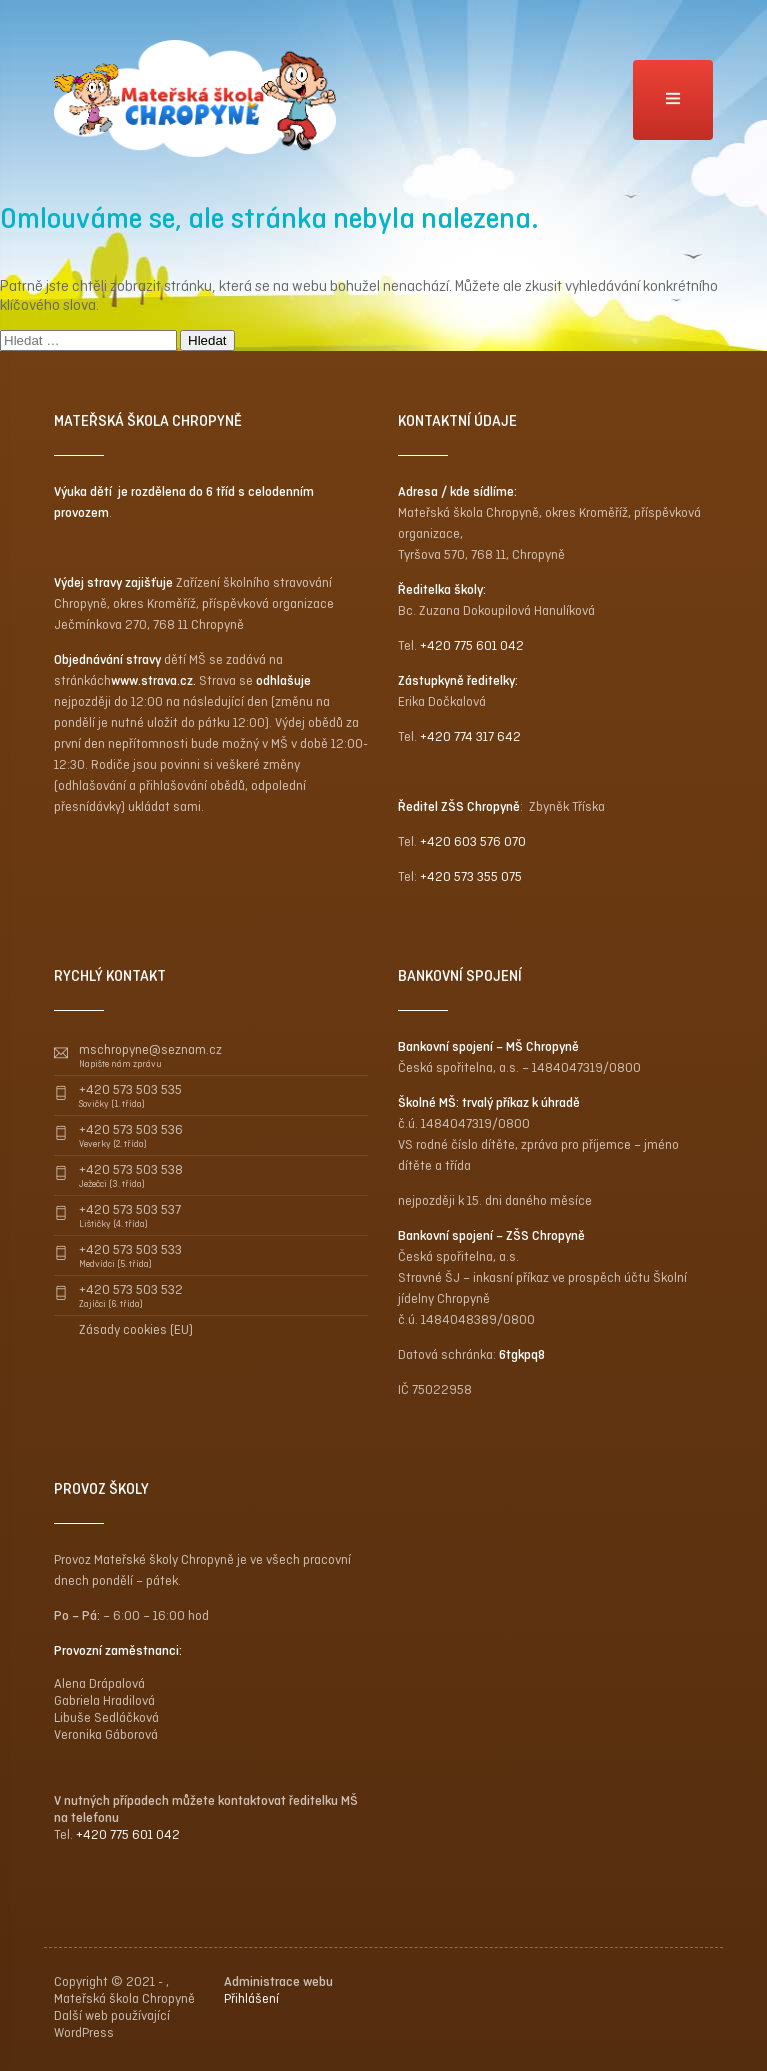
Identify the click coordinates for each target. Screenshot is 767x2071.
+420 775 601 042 (472, 645)
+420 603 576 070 (473, 841)
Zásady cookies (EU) (136, 1329)
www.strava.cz (152, 680)
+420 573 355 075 (471, 876)
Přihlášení (251, 1998)
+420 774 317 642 (470, 736)
